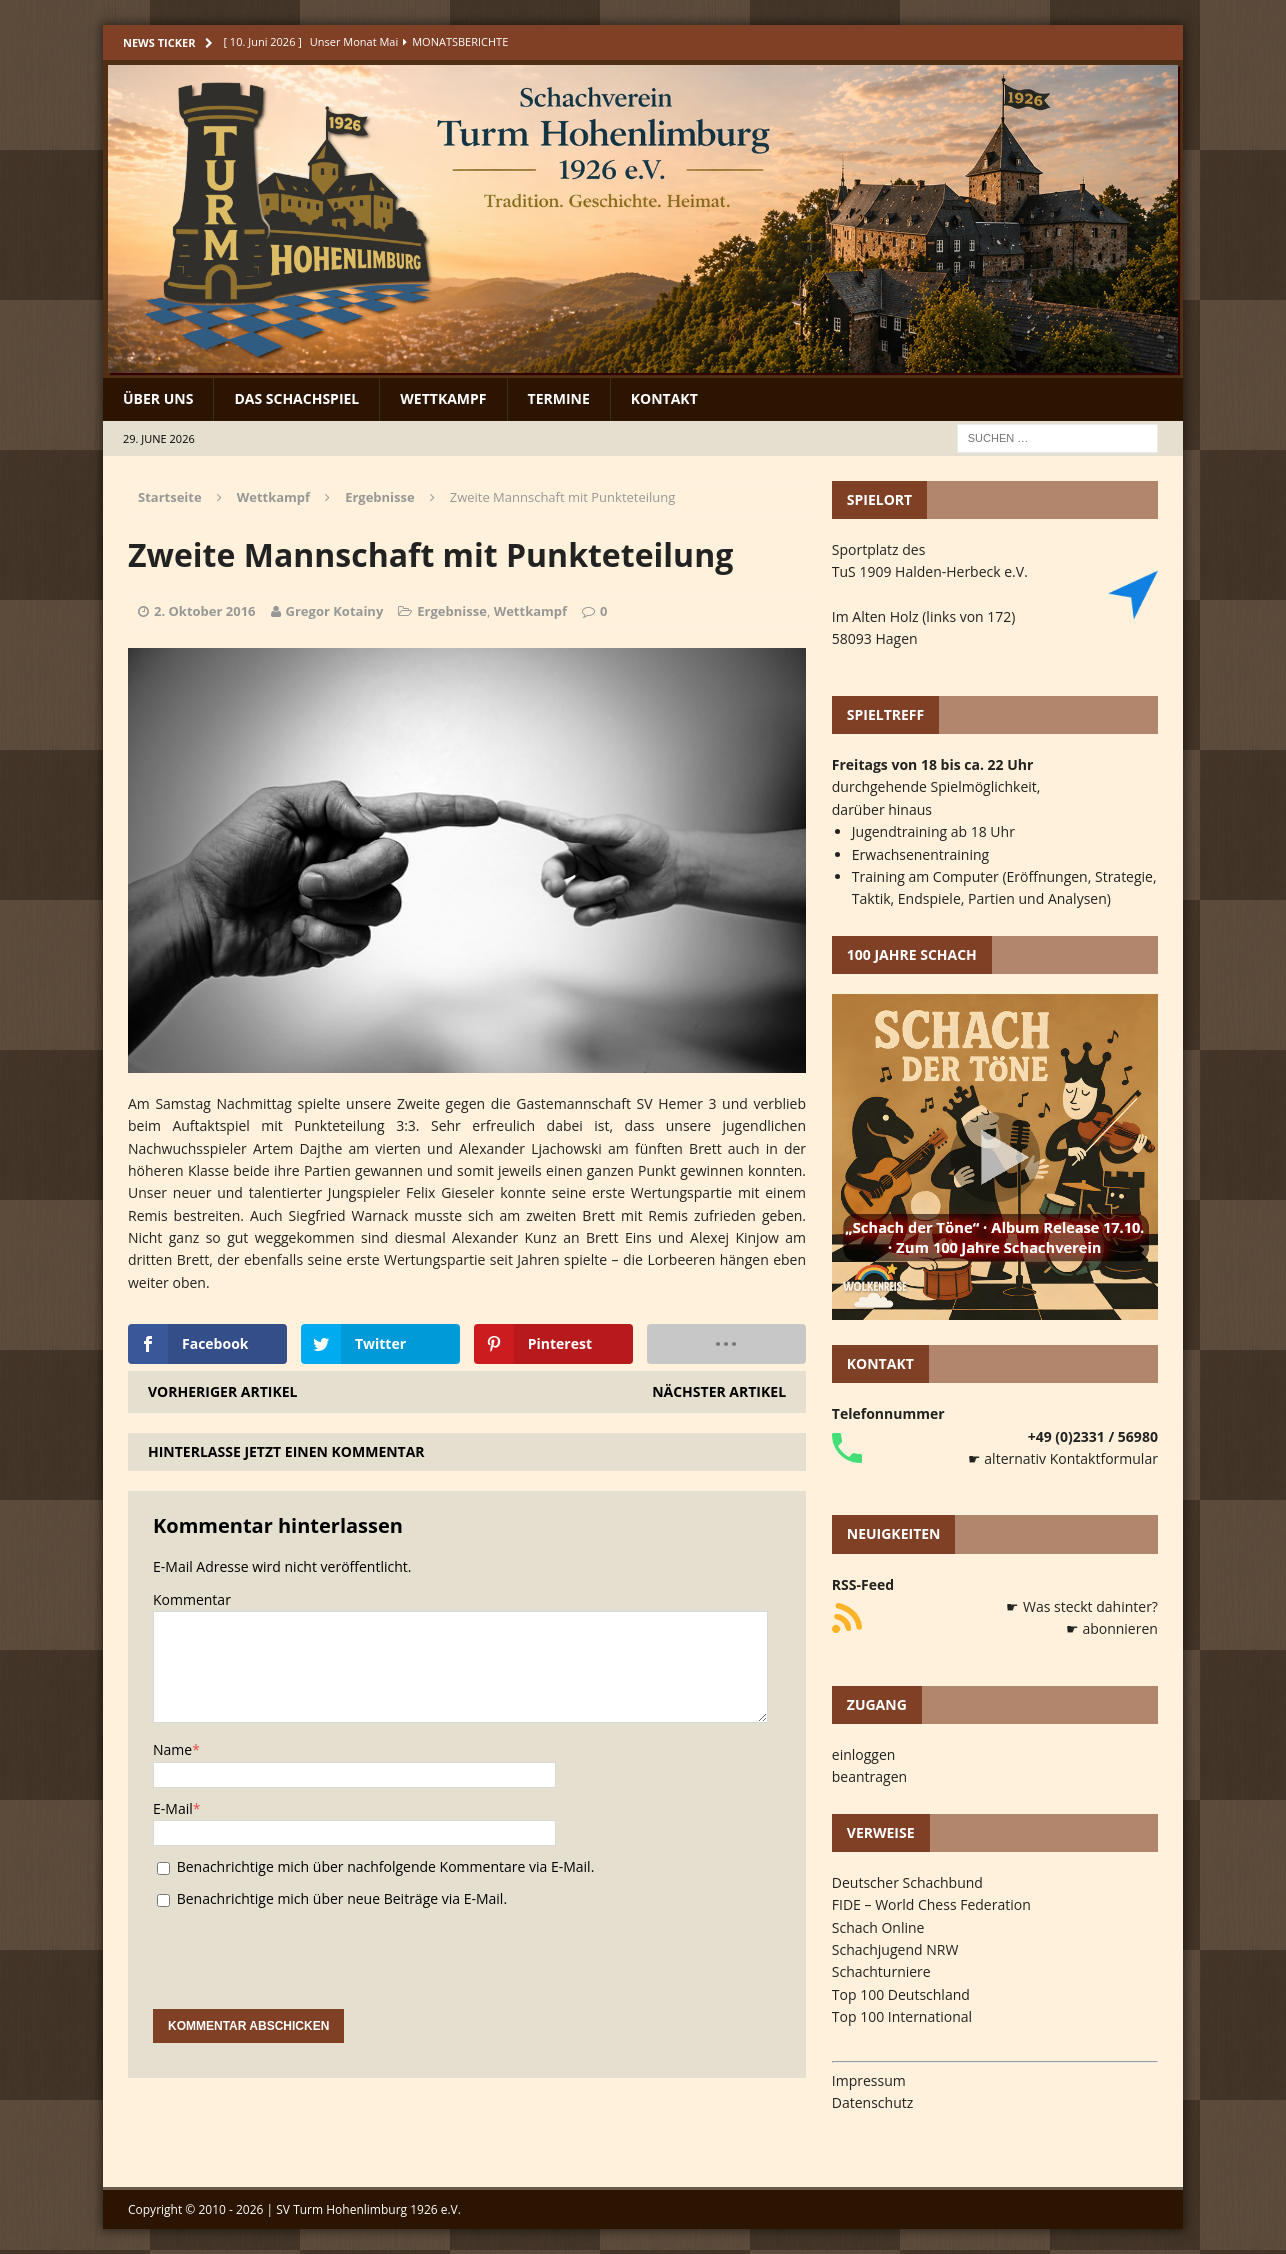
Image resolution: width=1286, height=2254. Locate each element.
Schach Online (878, 1927)
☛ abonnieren (1112, 1628)
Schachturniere (881, 1971)
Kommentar (192, 1599)
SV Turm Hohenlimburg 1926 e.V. (368, 2209)
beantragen (869, 1776)
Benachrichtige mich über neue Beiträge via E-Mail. (342, 1898)
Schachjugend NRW (895, 1949)
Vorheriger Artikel (222, 1391)
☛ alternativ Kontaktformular (1063, 1458)
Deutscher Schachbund (907, 1882)
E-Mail (173, 1808)
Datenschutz (872, 2102)
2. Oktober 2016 (205, 611)
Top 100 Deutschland (901, 1994)
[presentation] (305, 1970)
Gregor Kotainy (335, 611)
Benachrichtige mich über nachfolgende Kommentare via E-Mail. (386, 1866)
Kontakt (664, 398)
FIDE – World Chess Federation (931, 1904)
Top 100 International (902, 2016)
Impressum (869, 2080)
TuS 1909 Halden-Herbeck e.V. (930, 571)
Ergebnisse (452, 611)
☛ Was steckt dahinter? (1082, 1606)
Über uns (158, 398)
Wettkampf (443, 398)
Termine (559, 398)
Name (172, 1749)
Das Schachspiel (296, 398)
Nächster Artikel (719, 1391)
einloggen (864, 1754)
